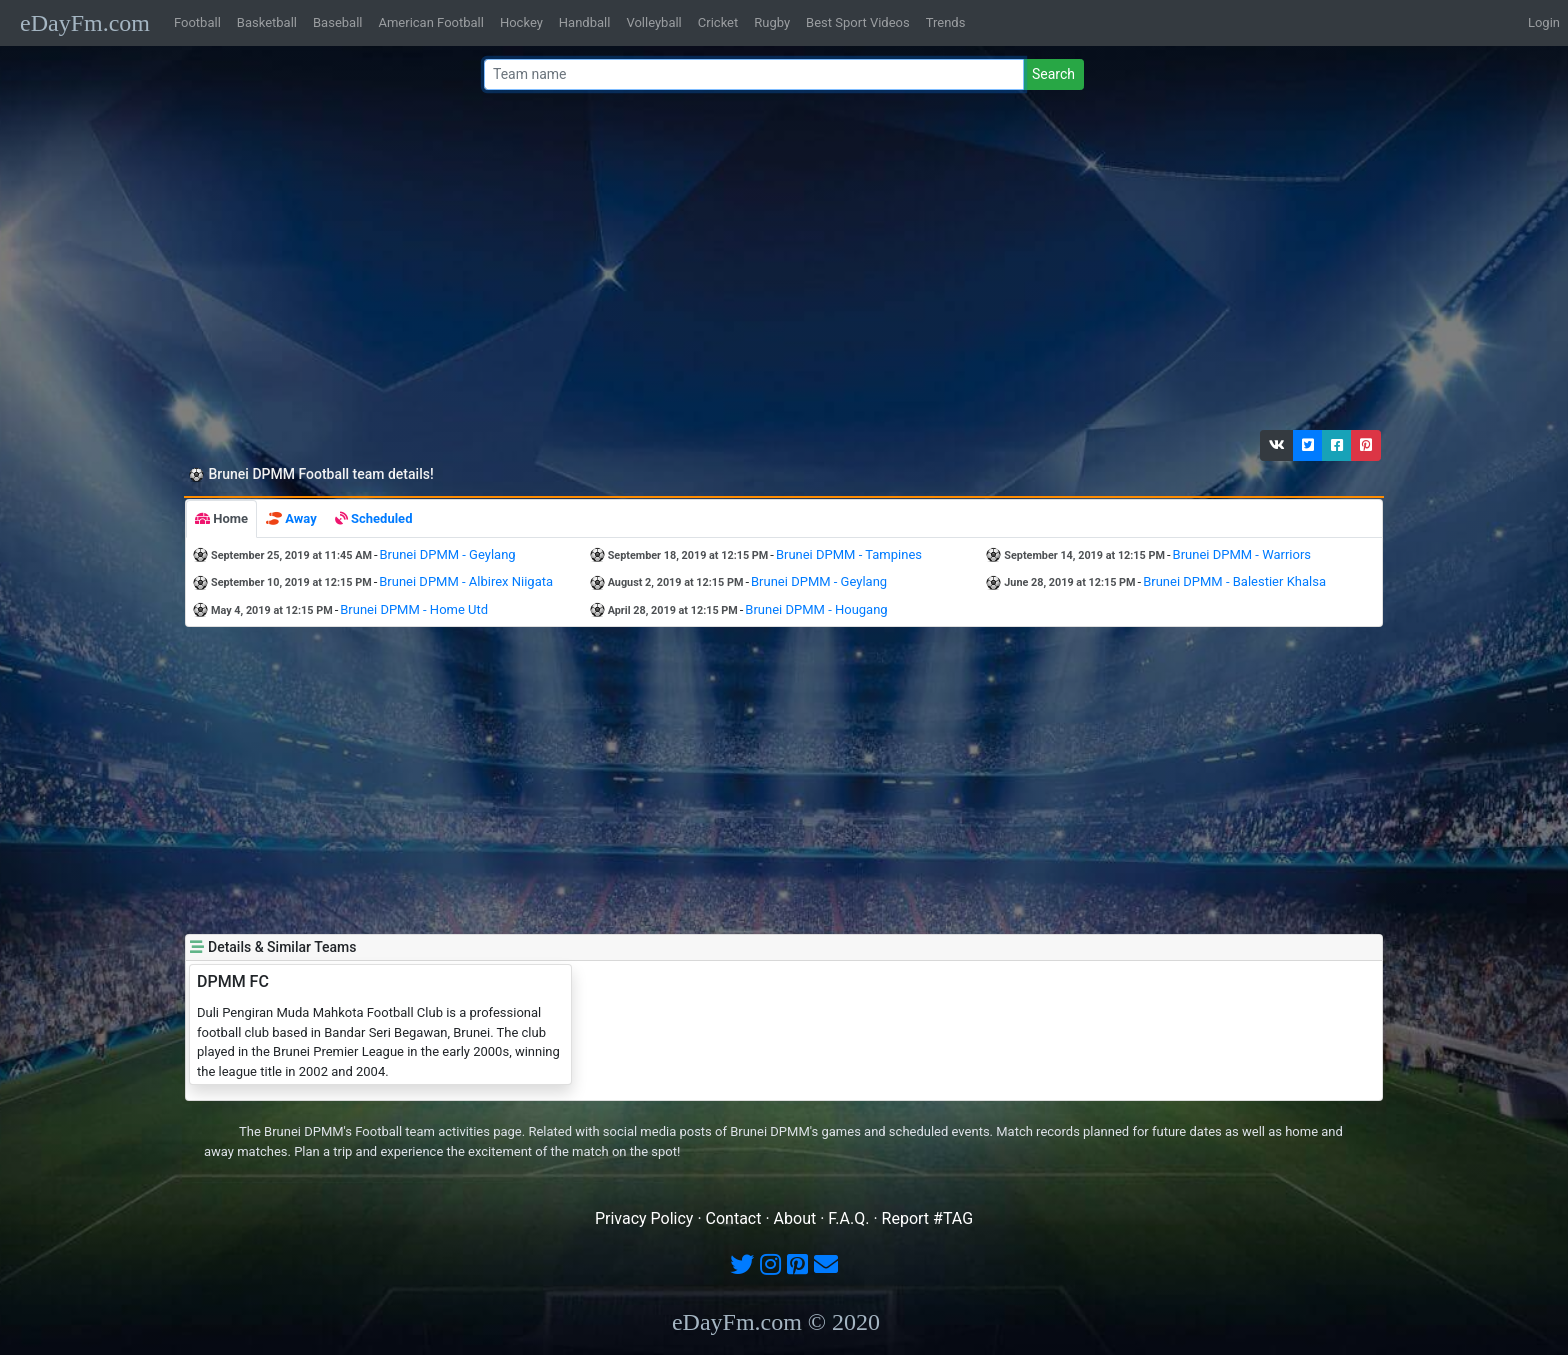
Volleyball (653, 22)
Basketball (267, 22)
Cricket (718, 22)
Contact (734, 1218)
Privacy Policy (644, 1218)
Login (1544, 22)
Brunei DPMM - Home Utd (414, 609)
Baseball (337, 22)
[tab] (221, 519)
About (795, 1218)
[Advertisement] (778, 265)
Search (1053, 74)
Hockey (521, 22)
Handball (585, 22)
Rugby (772, 22)
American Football (430, 22)
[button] (1277, 445)
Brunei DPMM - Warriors (1242, 554)
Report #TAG (928, 1218)
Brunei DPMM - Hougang (816, 609)
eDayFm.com (85, 23)
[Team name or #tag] (754, 74)
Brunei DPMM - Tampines (849, 554)
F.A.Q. (848, 1218)
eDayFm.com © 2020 (776, 1322)
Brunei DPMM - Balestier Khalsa (1234, 581)
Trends (946, 22)
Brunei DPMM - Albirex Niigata (466, 581)
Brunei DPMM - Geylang (448, 554)
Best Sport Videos (858, 22)
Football (197, 22)
